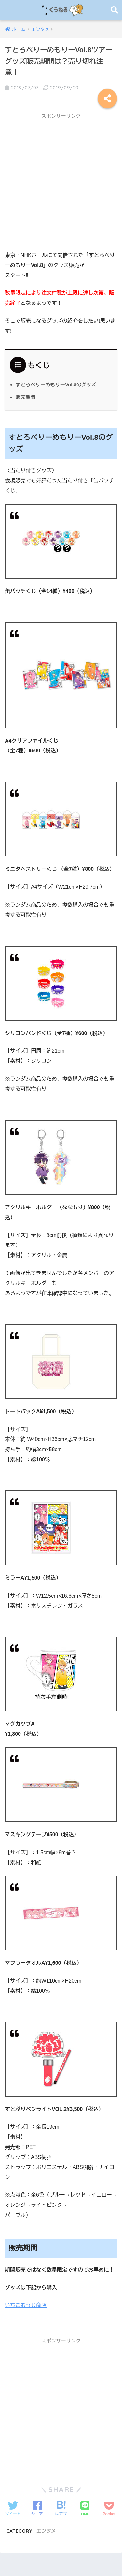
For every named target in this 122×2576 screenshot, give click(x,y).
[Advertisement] (61, 184)
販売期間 (25, 397)
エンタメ (46, 2531)
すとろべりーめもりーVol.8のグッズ (56, 384)
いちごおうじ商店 (26, 2305)
